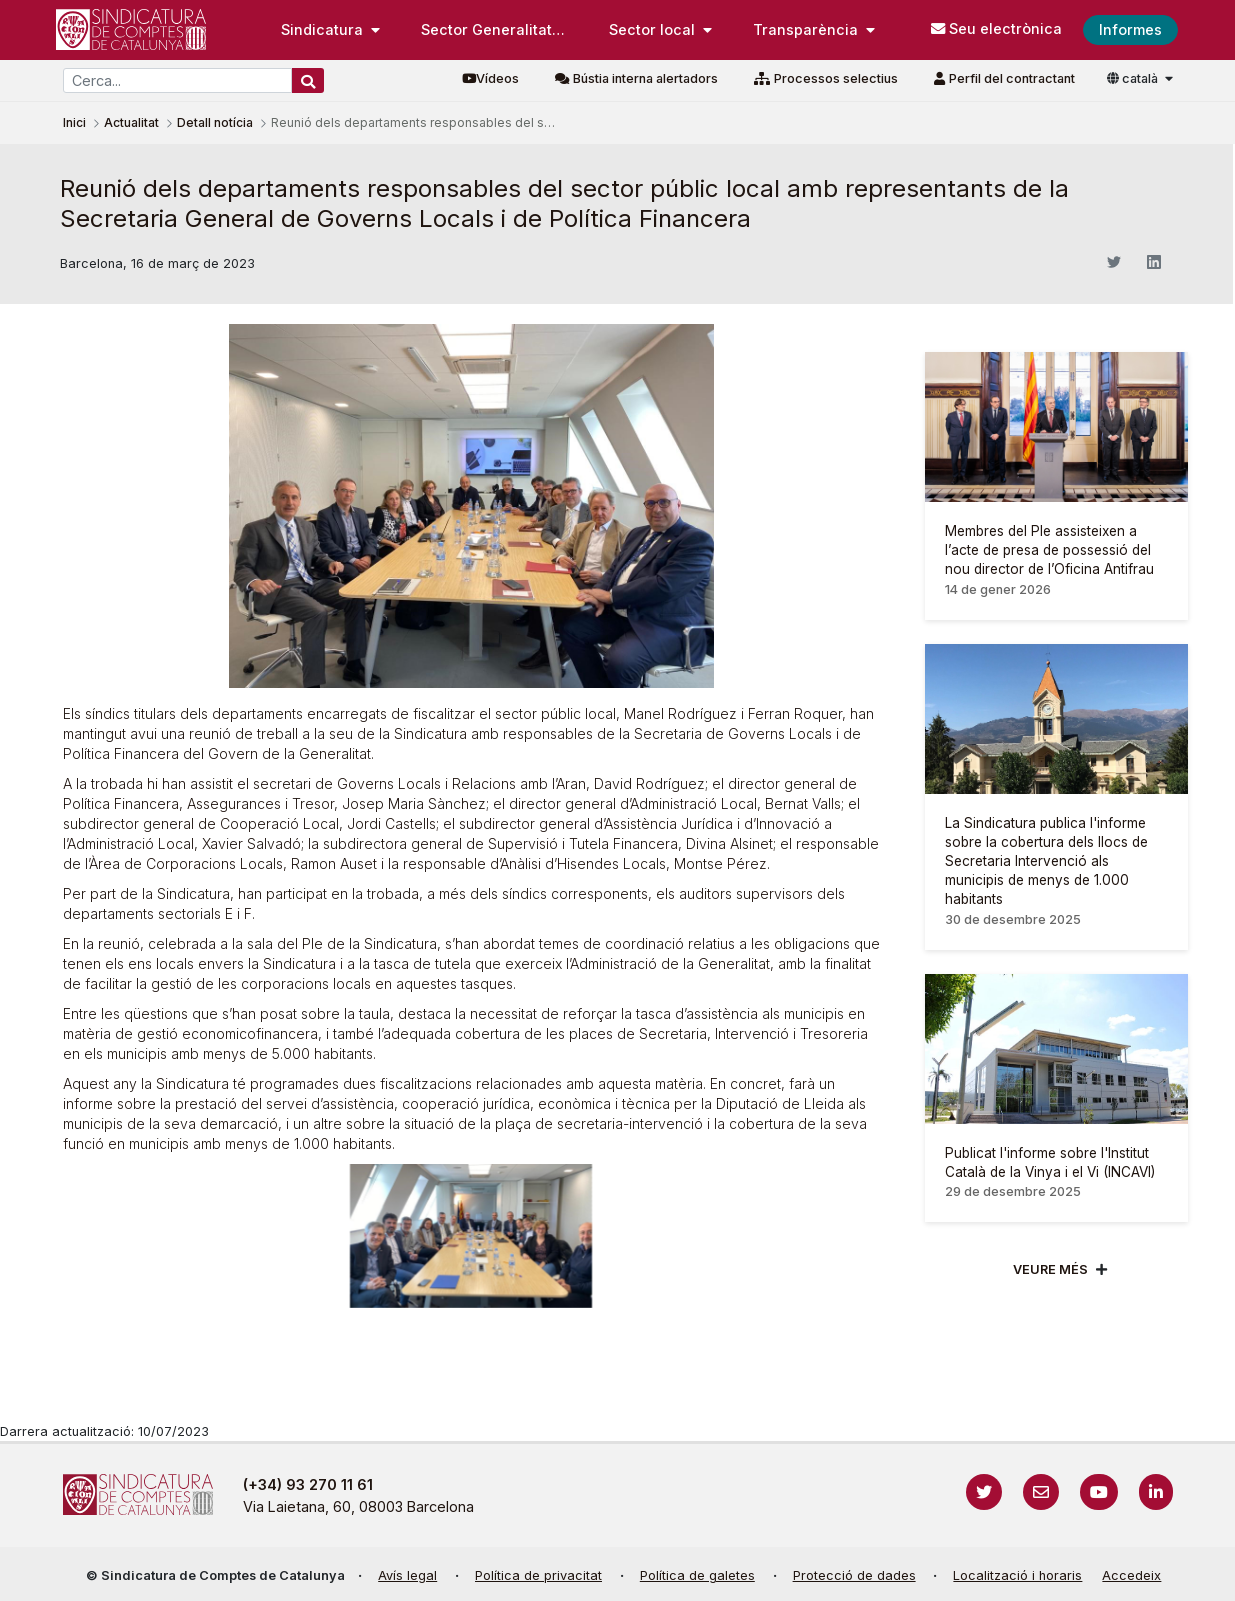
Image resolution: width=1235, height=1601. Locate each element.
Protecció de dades (854, 1575)
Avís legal (407, 1575)
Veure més (1050, 1269)
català (1134, 78)
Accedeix (1131, 1575)
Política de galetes (697, 1575)
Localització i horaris (1017, 1575)
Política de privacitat (538, 1575)
